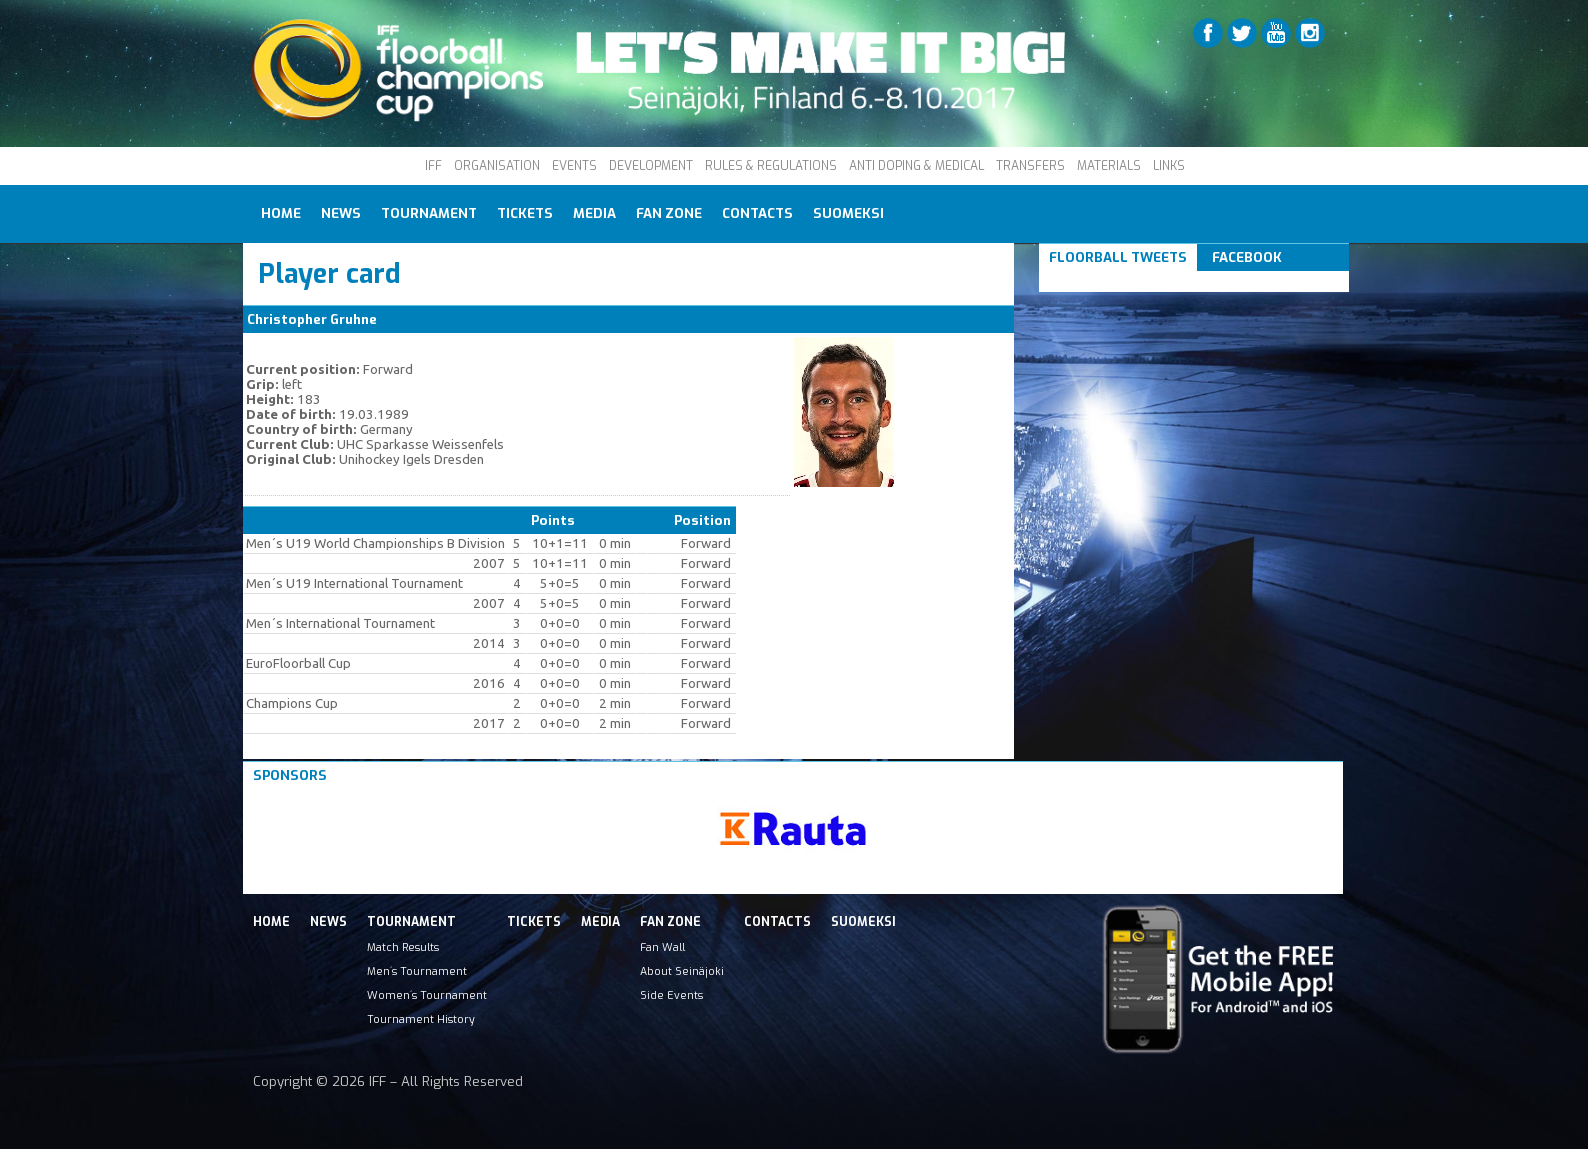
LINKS (1169, 166)
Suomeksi (848, 213)
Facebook (1247, 257)
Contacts (757, 213)
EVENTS (574, 166)
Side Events (671, 995)
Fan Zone (669, 213)
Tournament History (421, 1019)
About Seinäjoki (682, 971)
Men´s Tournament (417, 971)
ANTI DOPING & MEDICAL (916, 166)
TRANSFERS (1030, 166)
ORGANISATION (497, 166)
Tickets (525, 213)
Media (594, 213)
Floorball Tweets (1118, 257)
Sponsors (290, 775)
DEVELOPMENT (651, 166)
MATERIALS (1109, 166)
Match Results (403, 947)
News (341, 213)
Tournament (429, 213)
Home (281, 213)
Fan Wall (662, 947)
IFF (433, 166)
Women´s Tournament (427, 995)
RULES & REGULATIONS (771, 166)
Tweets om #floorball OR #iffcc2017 (1171, 281)
